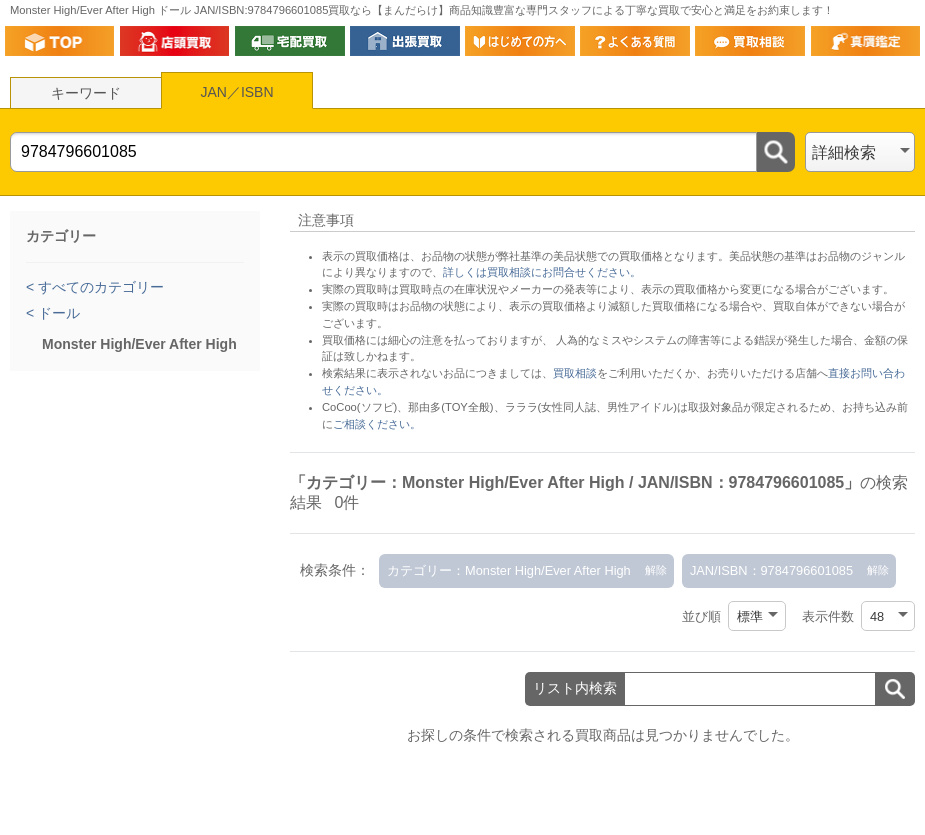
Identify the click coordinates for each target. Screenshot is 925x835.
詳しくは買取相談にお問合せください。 (542, 272)
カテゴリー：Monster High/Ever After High (509, 570)
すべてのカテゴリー (99, 287)
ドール (57, 313)
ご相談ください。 (377, 424)
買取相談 (575, 373)
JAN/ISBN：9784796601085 (771, 570)
